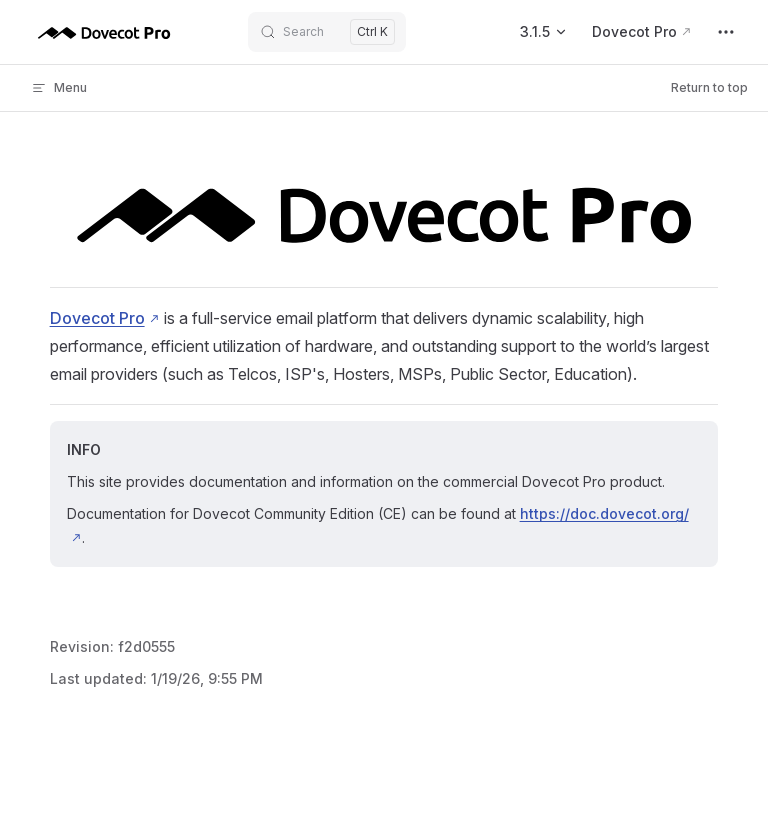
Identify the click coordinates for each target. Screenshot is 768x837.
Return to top (709, 87)
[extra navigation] (726, 32)
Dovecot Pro (97, 318)
